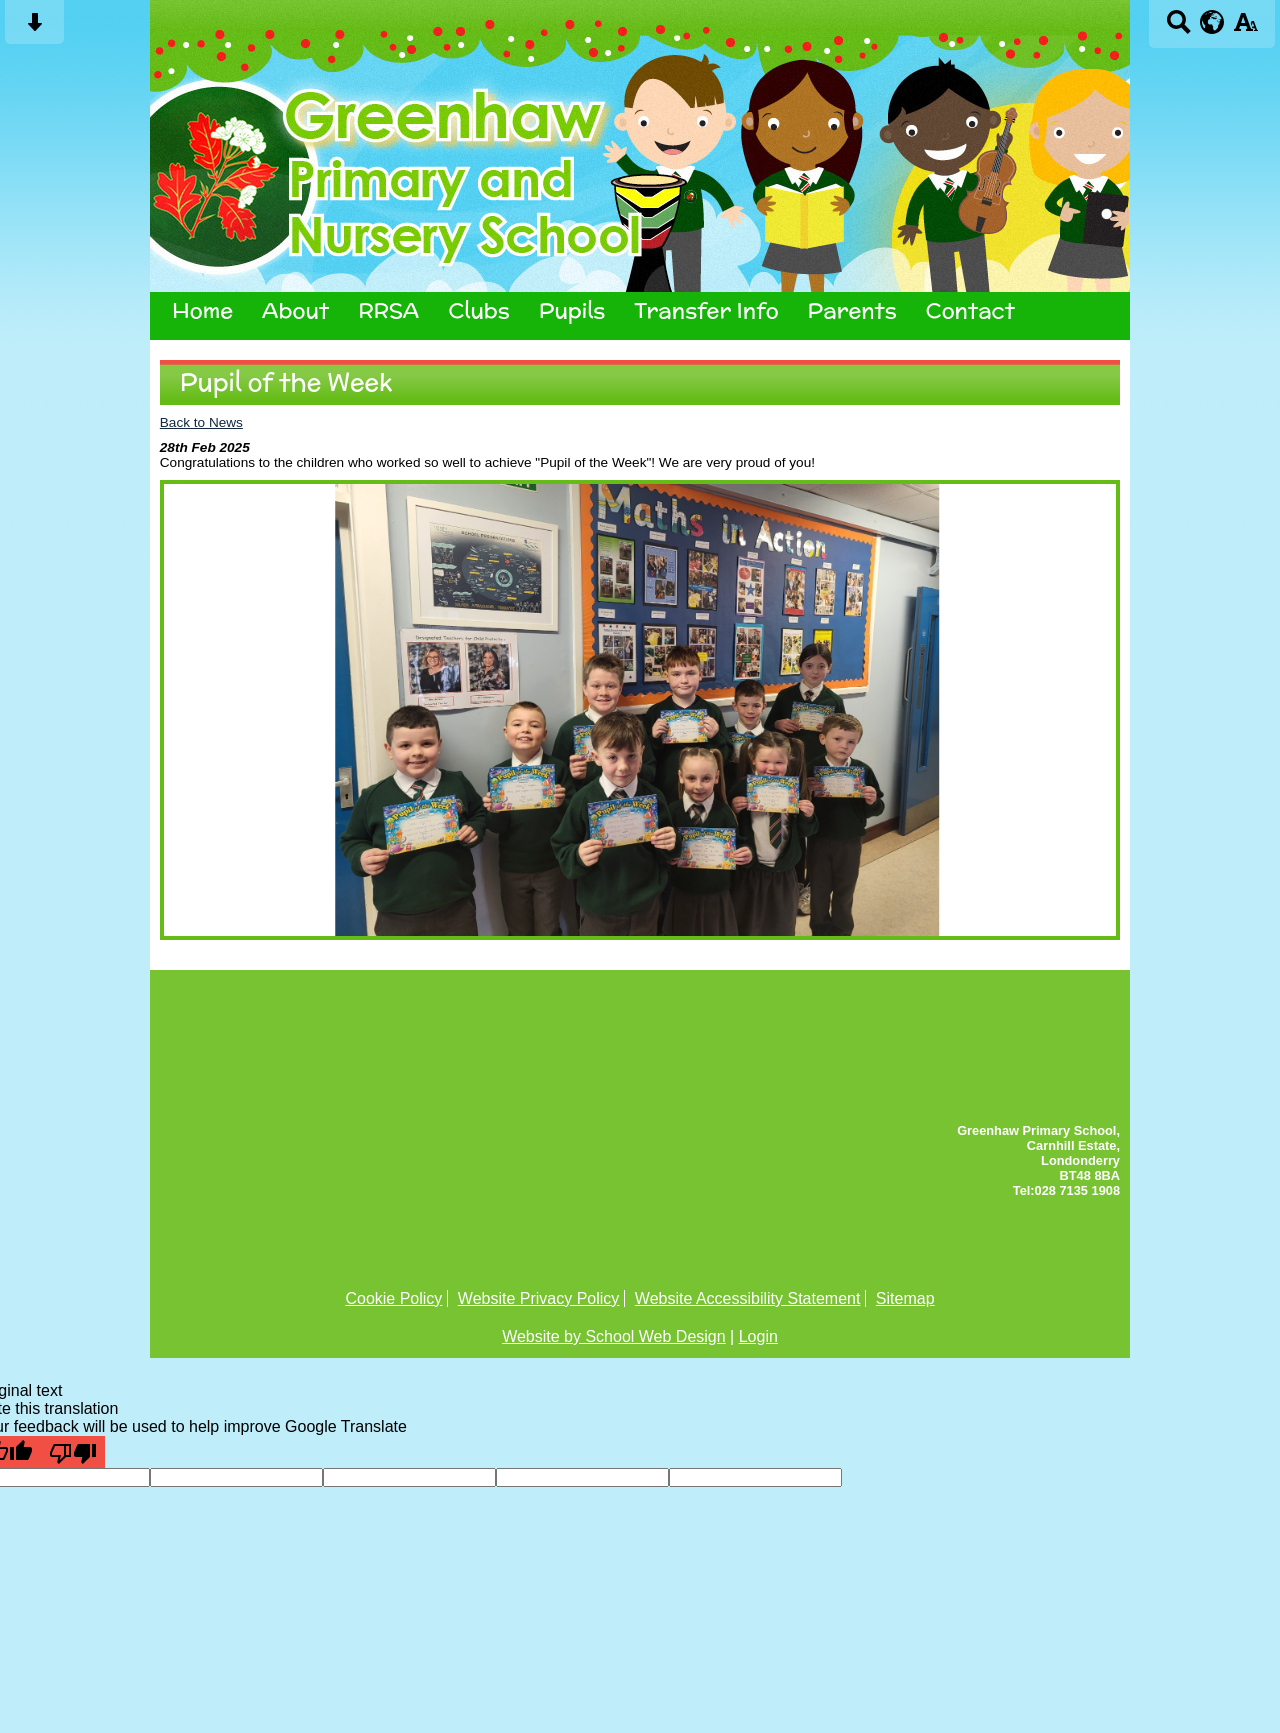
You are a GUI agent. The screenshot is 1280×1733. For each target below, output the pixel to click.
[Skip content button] (34, 28)
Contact (970, 311)
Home (202, 311)
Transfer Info (706, 311)
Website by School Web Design (614, 1336)
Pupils (572, 311)
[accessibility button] (1245, 28)
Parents (852, 311)
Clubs (478, 311)
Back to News (201, 422)
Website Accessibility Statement (748, 1298)
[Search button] (1178, 28)
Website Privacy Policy (539, 1298)
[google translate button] (1212, 22)
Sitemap (905, 1298)
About (295, 311)
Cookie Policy (393, 1298)
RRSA (388, 311)
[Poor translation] (73, 1452)
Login (758, 1336)
